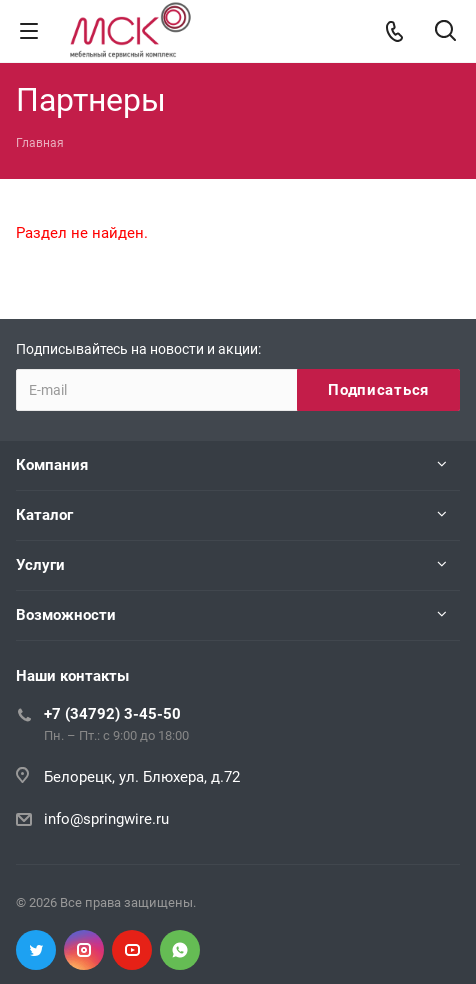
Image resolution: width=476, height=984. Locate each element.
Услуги (40, 565)
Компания (52, 465)
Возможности (66, 615)
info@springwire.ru (106, 819)
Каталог (44, 515)
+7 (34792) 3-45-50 (112, 714)
